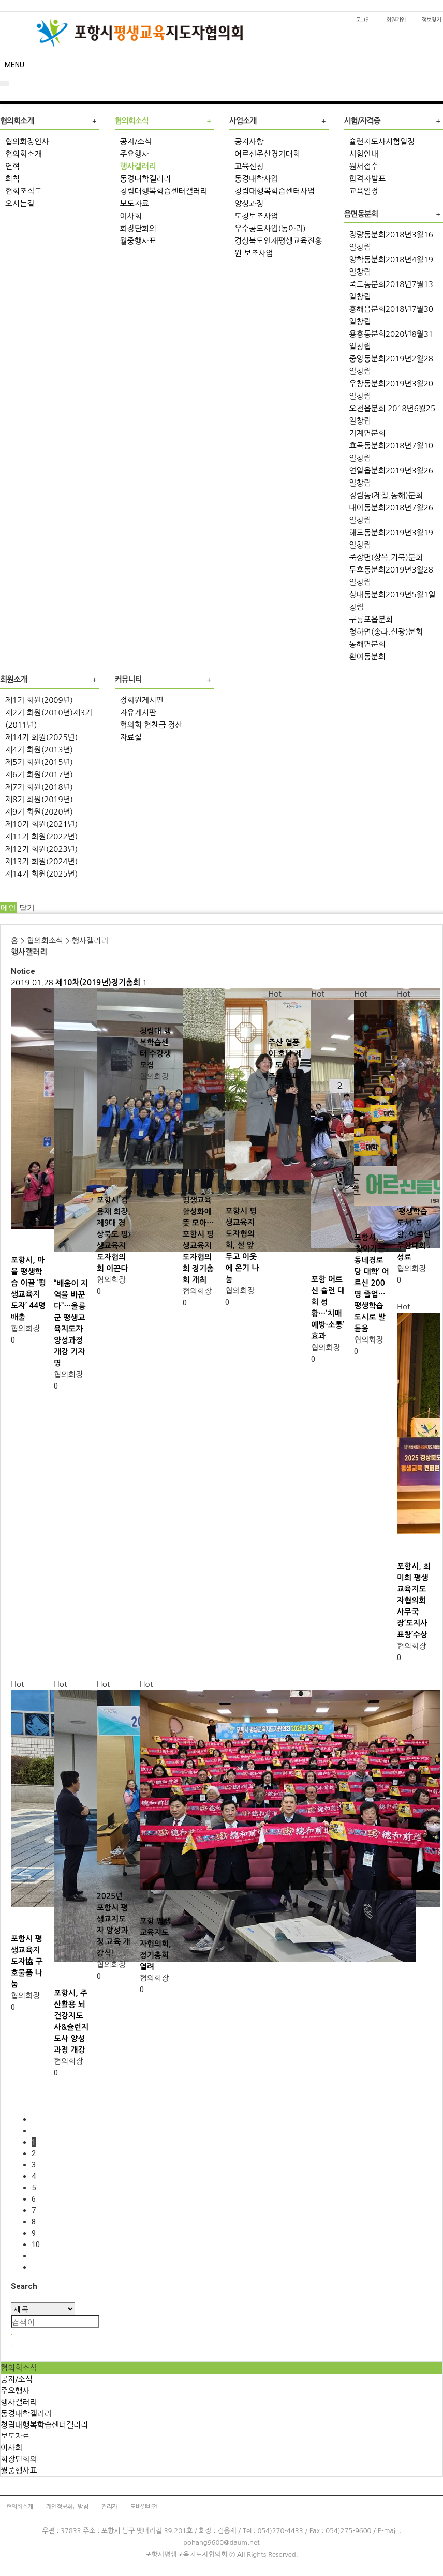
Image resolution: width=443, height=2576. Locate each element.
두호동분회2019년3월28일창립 (391, 576)
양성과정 (248, 203)
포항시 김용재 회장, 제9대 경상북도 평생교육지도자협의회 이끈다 (113, 1234)
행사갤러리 (138, 166)
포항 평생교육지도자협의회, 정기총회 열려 (155, 1943)
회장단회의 (138, 228)
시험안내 (363, 154)
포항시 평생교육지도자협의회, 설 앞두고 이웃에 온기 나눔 (242, 1245)
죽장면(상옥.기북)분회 (386, 557)
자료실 (131, 737)
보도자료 (134, 203)
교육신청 (248, 166)
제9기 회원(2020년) (39, 812)
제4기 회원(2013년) (39, 750)
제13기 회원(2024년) (41, 861)
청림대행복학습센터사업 (274, 191)
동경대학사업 (256, 179)
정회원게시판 (142, 700)
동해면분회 (367, 644)
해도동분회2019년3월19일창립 (391, 539)
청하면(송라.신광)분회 (386, 632)
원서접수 (363, 166)
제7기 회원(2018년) (39, 787)
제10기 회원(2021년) (41, 824)
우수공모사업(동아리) (270, 228)
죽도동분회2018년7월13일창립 (391, 290)
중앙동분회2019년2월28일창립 (391, 365)
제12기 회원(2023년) (41, 849)
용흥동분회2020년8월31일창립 (391, 340)
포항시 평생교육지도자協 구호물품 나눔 (27, 1961)
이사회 (131, 216)
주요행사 (134, 154)
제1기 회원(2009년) (39, 700)
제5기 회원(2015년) (39, 762)
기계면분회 (367, 433)
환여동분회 (367, 656)
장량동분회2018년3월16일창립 (391, 241)
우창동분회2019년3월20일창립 (391, 390)
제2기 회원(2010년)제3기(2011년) (48, 719)
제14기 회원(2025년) (41, 737)
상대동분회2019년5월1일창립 (392, 601)
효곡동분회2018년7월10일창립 (391, 452)
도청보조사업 (256, 216)
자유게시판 (138, 712)
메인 (8, 907)
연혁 (12, 166)
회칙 (12, 179)
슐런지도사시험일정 (382, 141)
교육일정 (363, 191)
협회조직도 (23, 191)
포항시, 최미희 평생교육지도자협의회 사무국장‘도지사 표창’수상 (414, 1600)
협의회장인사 (27, 141)
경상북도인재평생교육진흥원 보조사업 (278, 247)
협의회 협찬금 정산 (151, 725)
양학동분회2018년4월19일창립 (391, 265)
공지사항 (248, 141)
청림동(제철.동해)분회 (386, 495)
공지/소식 (136, 141)
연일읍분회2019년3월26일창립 (391, 476)
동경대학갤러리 (145, 179)
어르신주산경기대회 (267, 154)
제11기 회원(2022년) (41, 836)
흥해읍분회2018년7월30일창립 (391, 315)
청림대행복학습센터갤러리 (164, 191)
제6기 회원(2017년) (39, 774)
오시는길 (19, 203)
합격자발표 (367, 179)
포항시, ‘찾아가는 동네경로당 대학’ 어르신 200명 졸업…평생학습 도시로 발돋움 (371, 1282)
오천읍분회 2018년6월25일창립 (392, 414)
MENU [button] (14, 65)
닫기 (27, 907)
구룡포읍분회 (371, 619)
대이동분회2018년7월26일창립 (391, 514)
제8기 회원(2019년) (39, 799)
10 (36, 2244)
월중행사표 (138, 241)
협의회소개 (23, 154)
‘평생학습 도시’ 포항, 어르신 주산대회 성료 (414, 1234)
